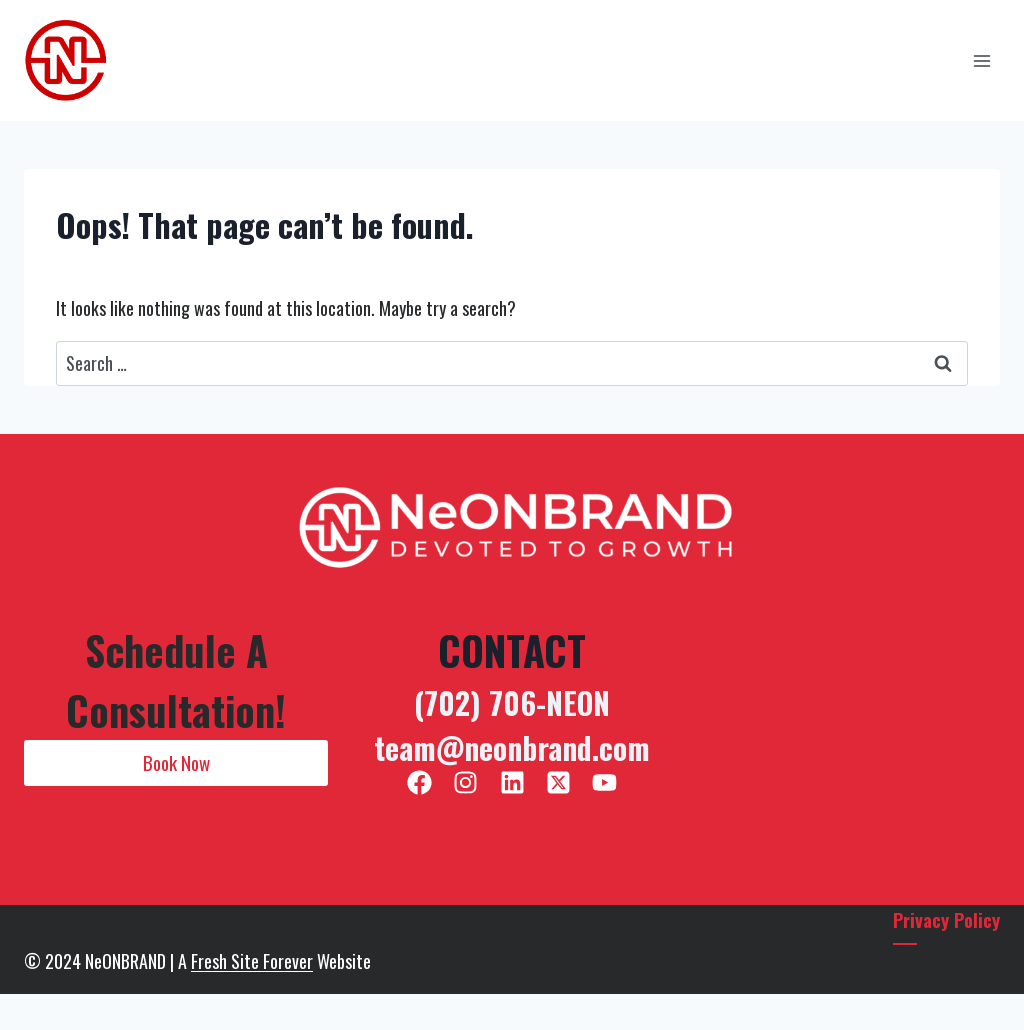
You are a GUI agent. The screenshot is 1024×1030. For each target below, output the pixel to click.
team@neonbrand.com (512, 747)
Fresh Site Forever (252, 961)
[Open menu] (981, 60)
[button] (176, 763)
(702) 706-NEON (512, 702)
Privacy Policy (945, 918)
